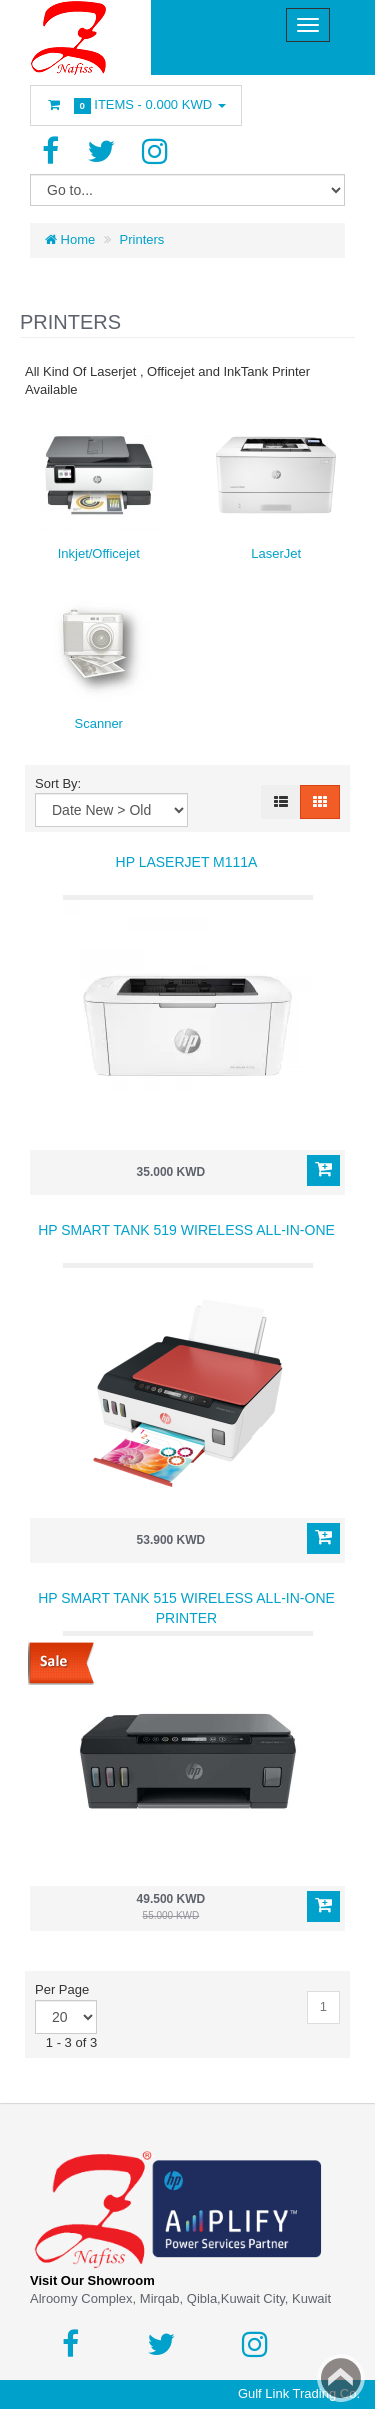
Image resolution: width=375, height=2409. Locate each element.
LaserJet (276, 553)
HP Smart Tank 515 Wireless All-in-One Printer (186, 1608)
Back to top (341, 2378)
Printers (142, 239)
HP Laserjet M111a (187, 862)
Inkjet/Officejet (99, 553)
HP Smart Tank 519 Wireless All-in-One (186, 1230)
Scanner (99, 723)
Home (70, 239)
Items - (136, 105)
